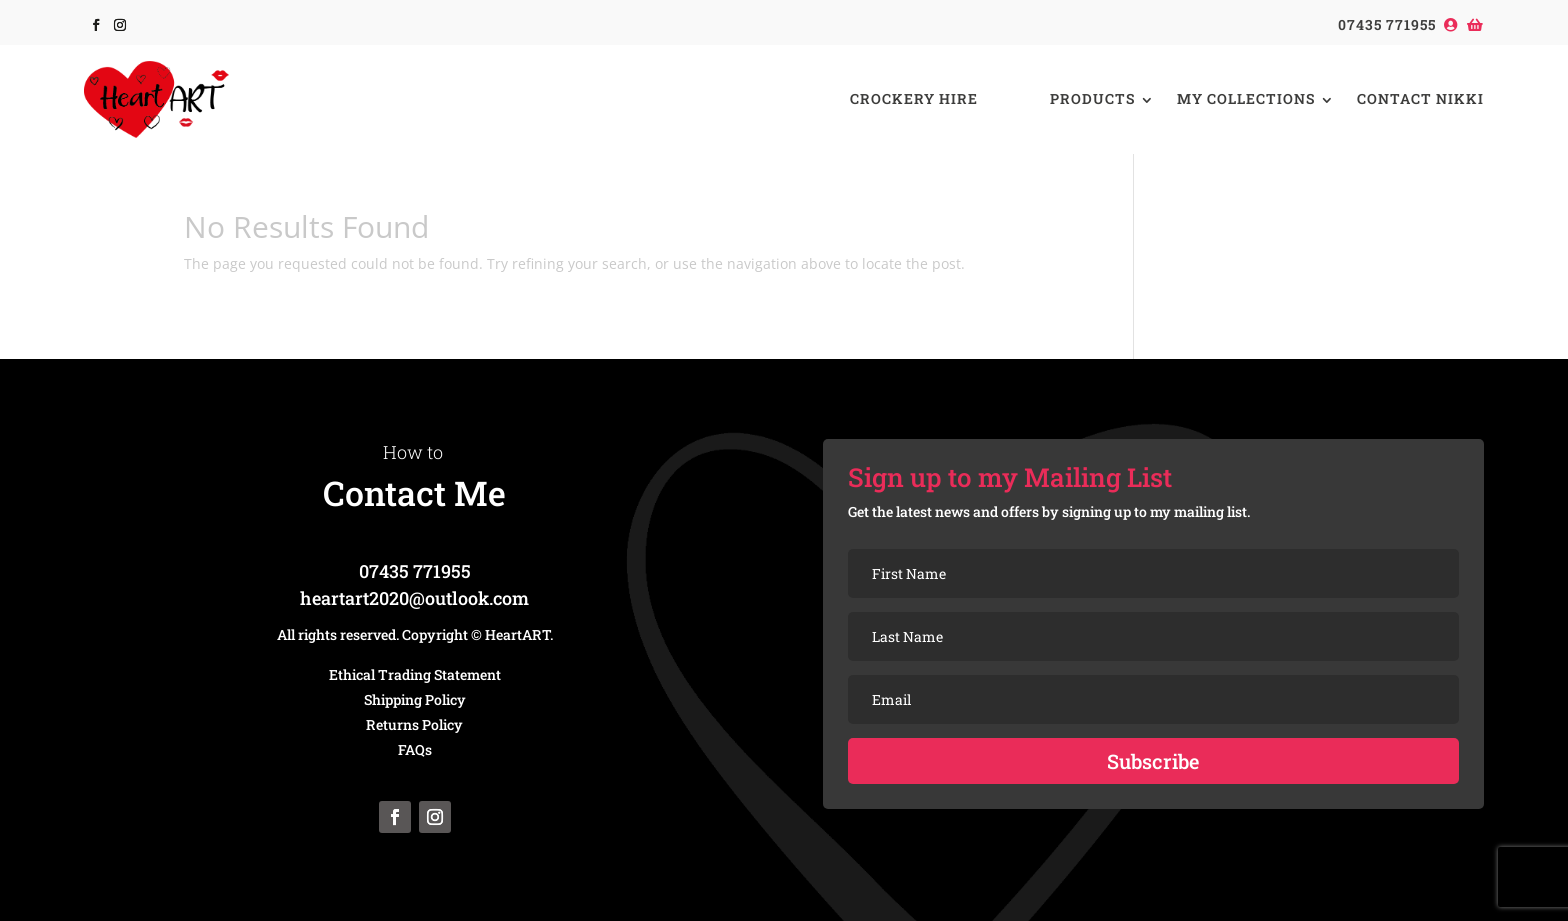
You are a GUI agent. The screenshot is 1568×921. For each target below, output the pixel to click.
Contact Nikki (1420, 98)
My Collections (1246, 98)
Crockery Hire (914, 98)
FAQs (415, 749)
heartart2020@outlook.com (414, 598)
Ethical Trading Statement (415, 674)
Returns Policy (414, 724)
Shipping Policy (415, 699)
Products (1092, 98)
